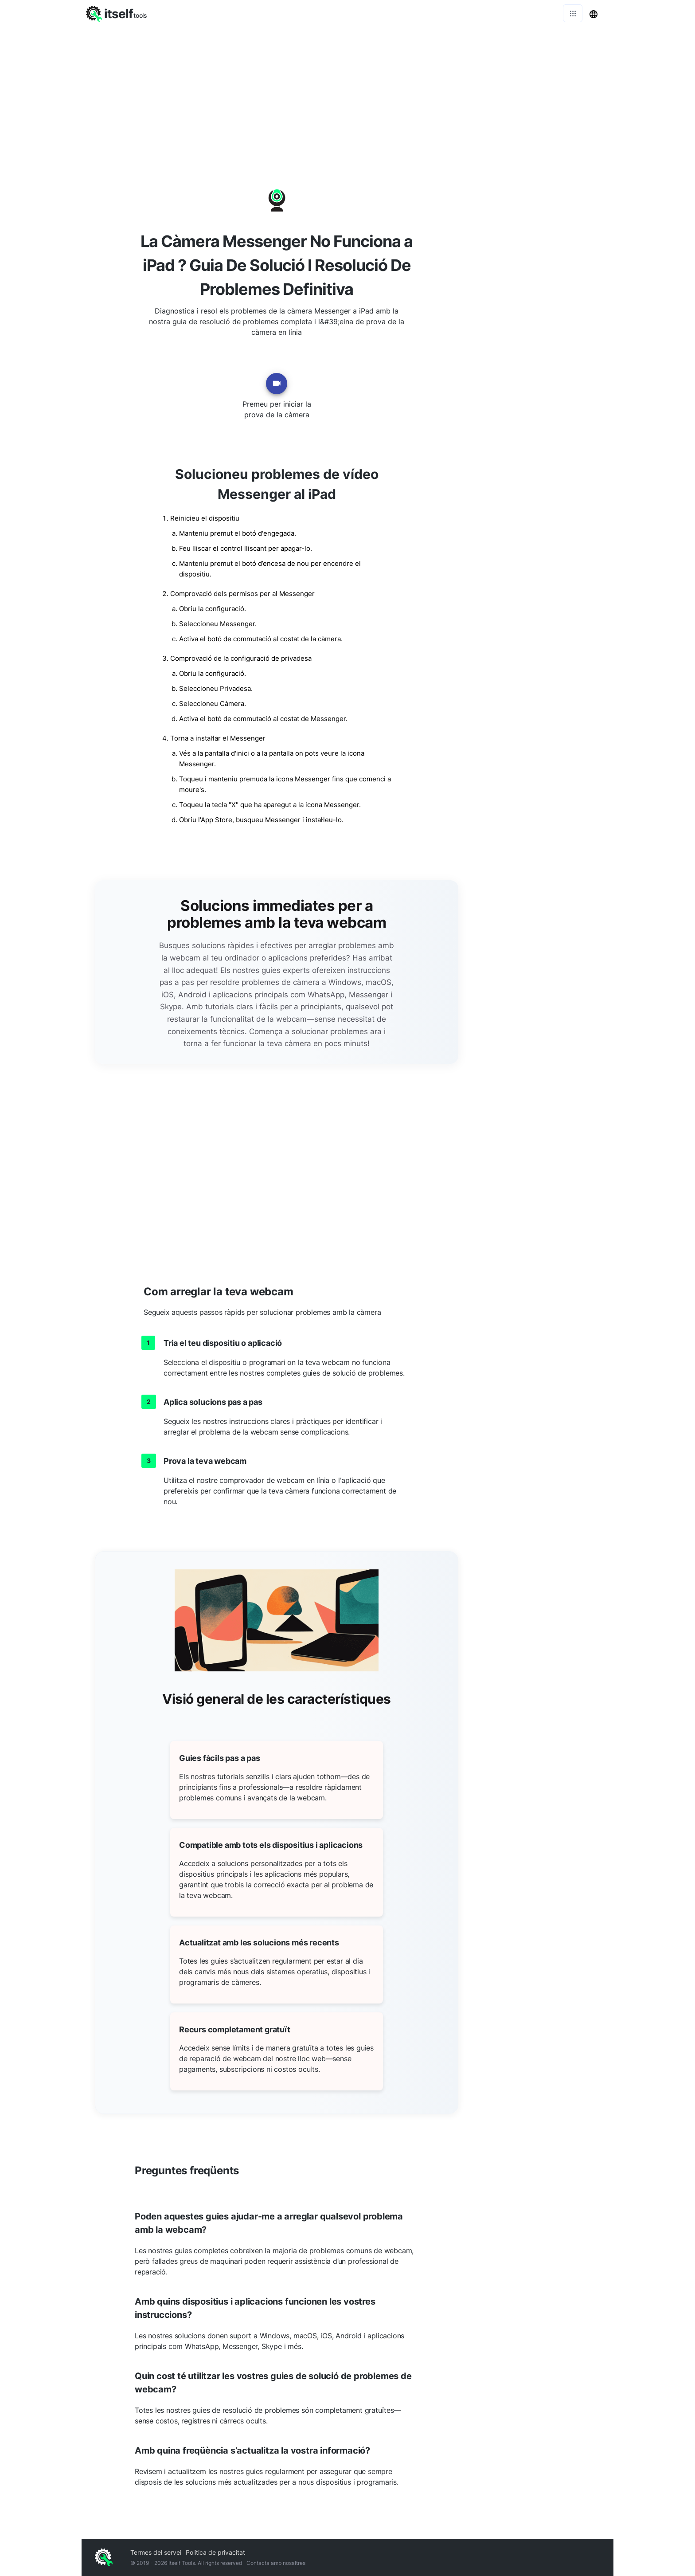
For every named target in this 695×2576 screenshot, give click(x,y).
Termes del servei (155, 2552)
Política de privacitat (215, 2552)
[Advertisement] (347, 93)
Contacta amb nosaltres (275, 2563)
